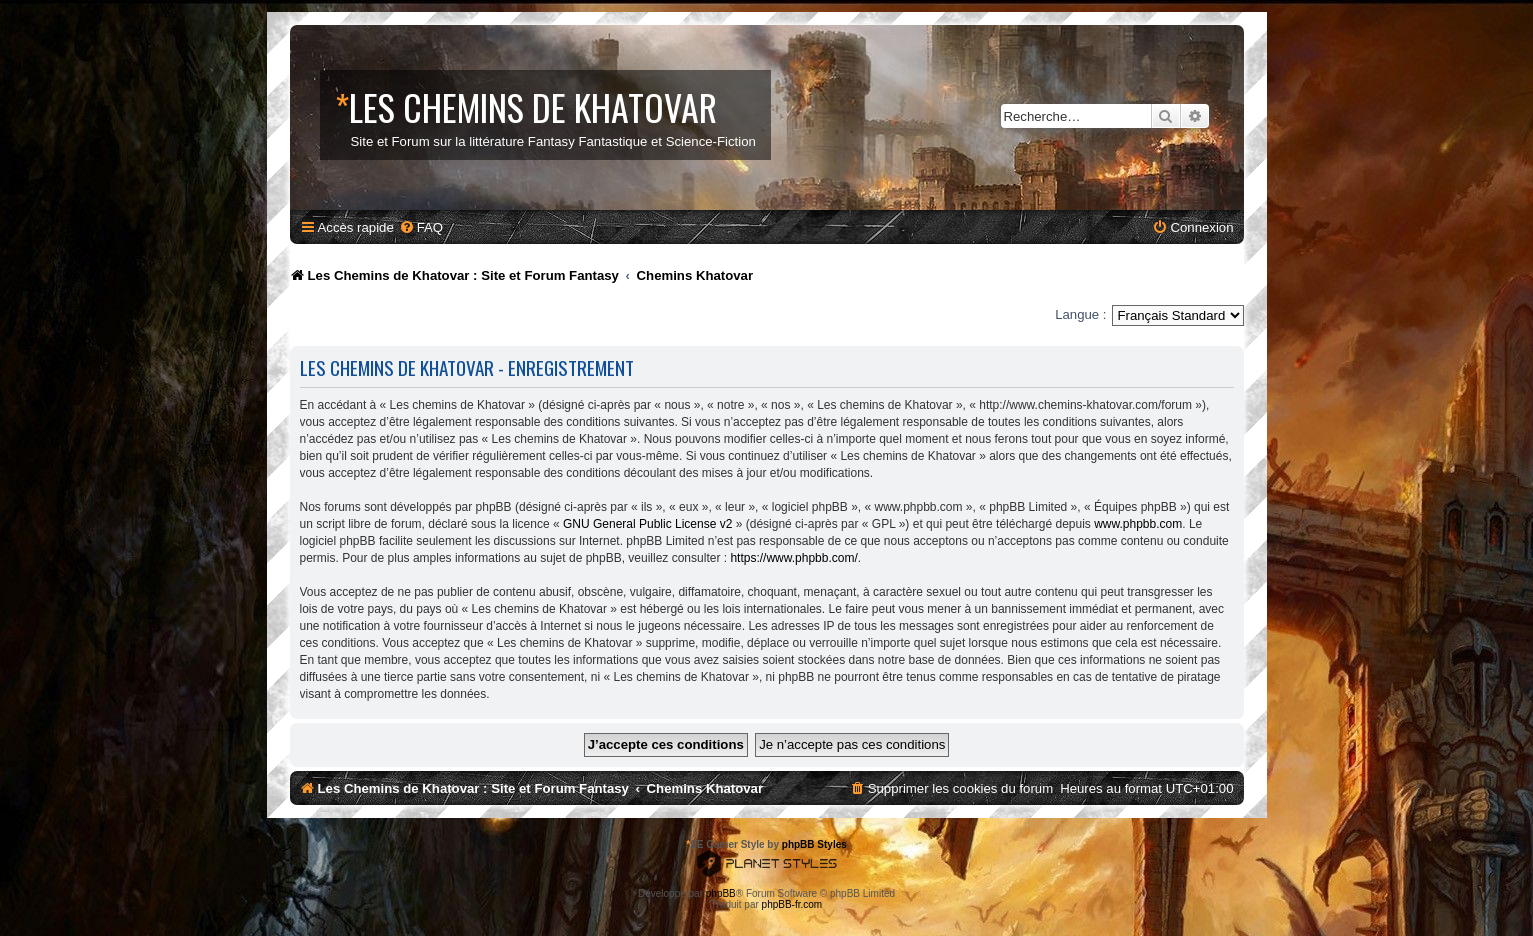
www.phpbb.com (1138, 524)
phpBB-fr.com (792, 904)
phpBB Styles (814, 844)
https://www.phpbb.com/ (793, 558)
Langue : (1080, 314)
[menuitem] (421, 227)
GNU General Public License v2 (647, 524)
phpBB (721, 893)
